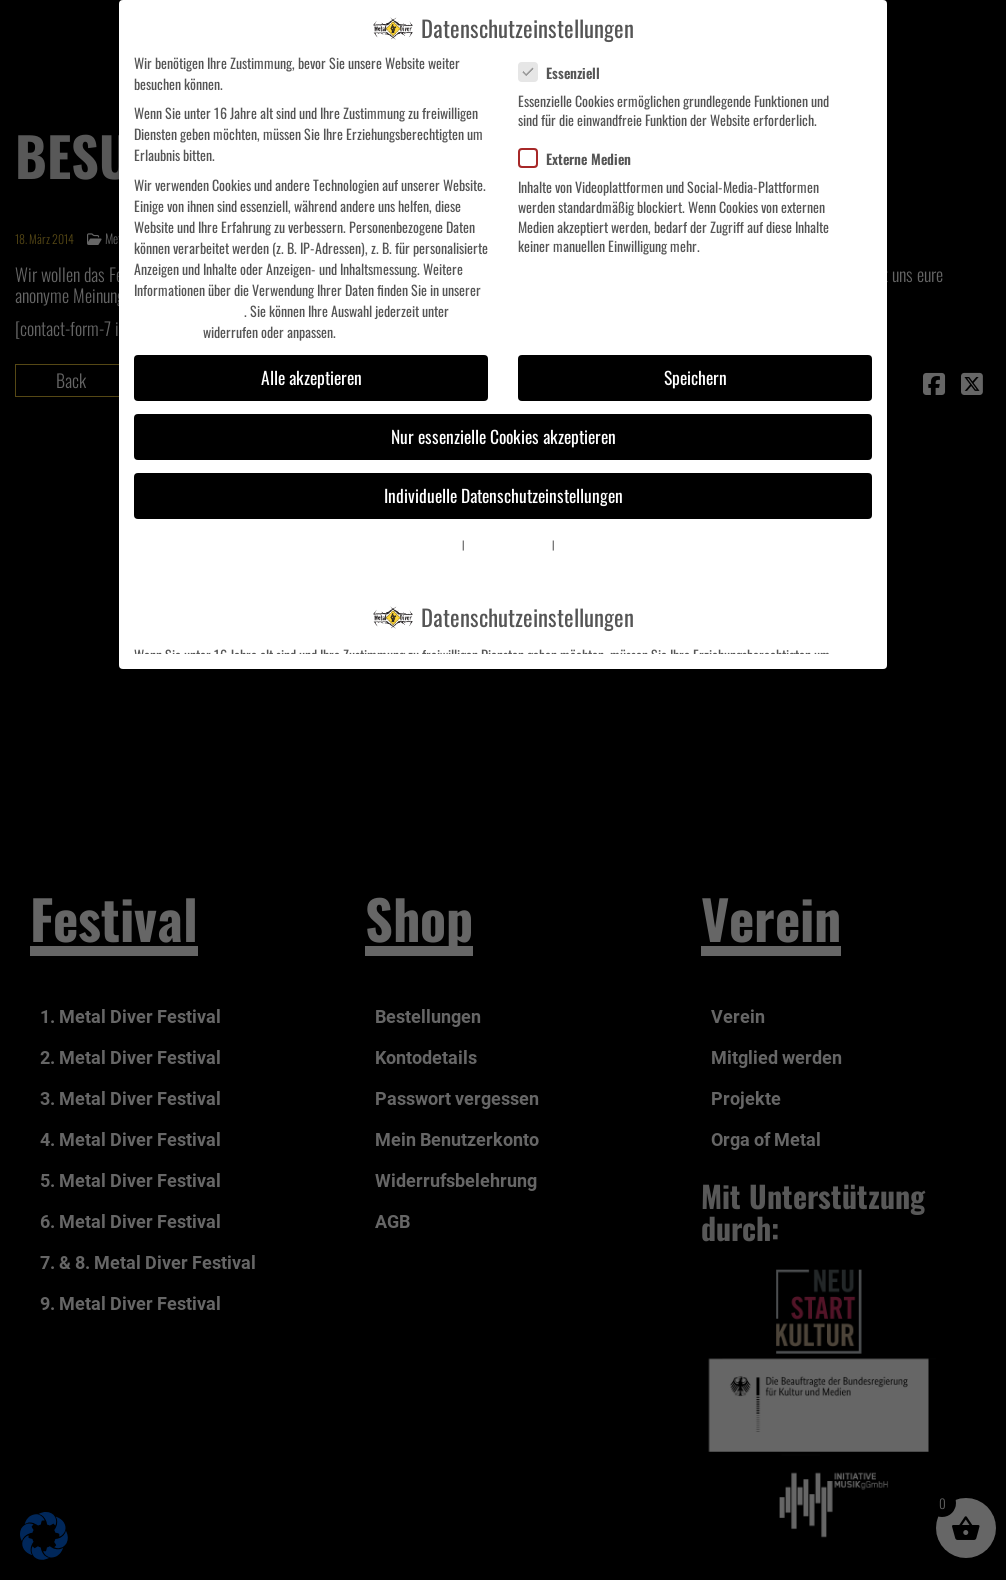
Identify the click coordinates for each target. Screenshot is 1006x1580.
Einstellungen (167, 331)
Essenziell (567, 72)
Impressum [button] (578, 544)
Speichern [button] (695, 377)
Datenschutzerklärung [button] (508, 544)
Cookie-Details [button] (434, 544)
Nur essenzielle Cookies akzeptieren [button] (503, 436)
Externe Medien (583, 158)
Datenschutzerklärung (189, 310)
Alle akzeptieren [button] (311, 377)
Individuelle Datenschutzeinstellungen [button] (503, 495)
